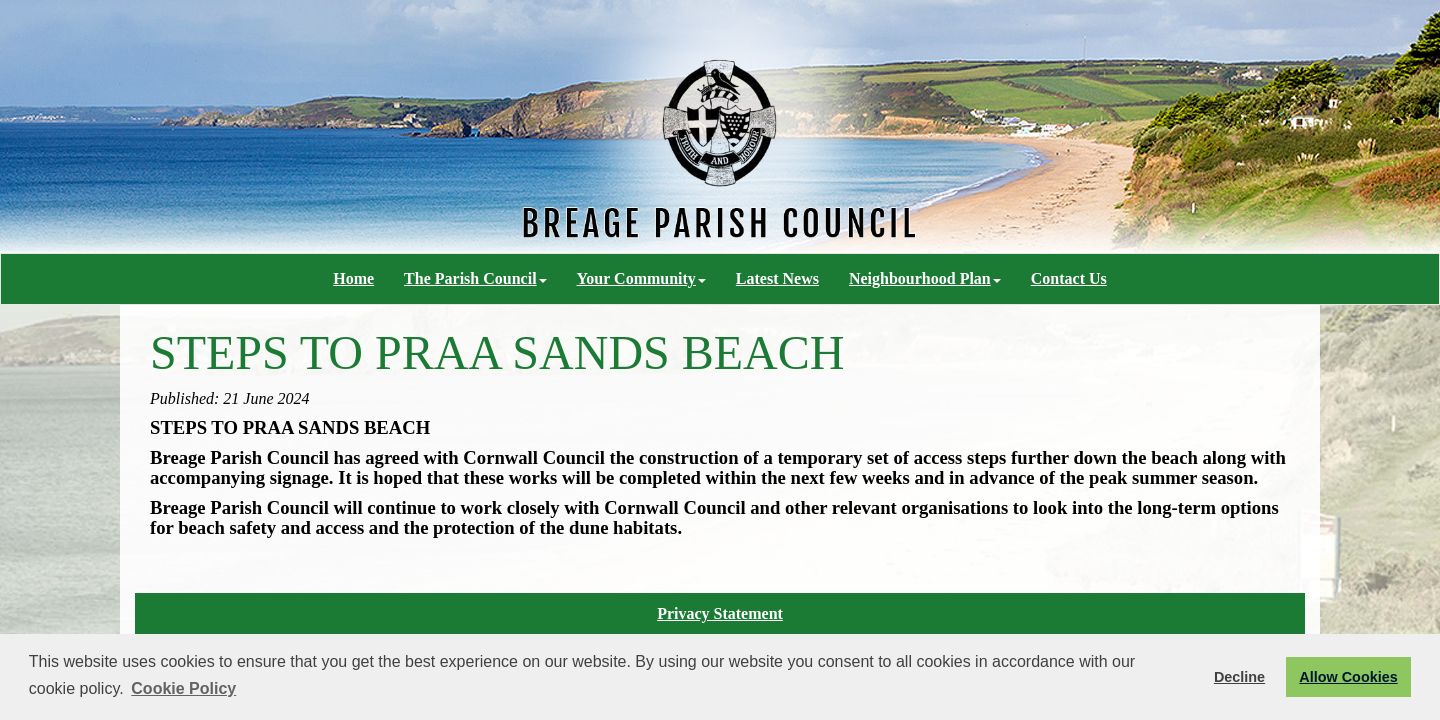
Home (353, 278)
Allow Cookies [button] (1348, 677)
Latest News (777, 278)
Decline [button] (1239, 677)
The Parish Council (475, 278)
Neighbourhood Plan (925, 278)
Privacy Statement (720, 613)
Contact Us (1069, 278)
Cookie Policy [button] (183, 688)
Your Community (641, 278)
